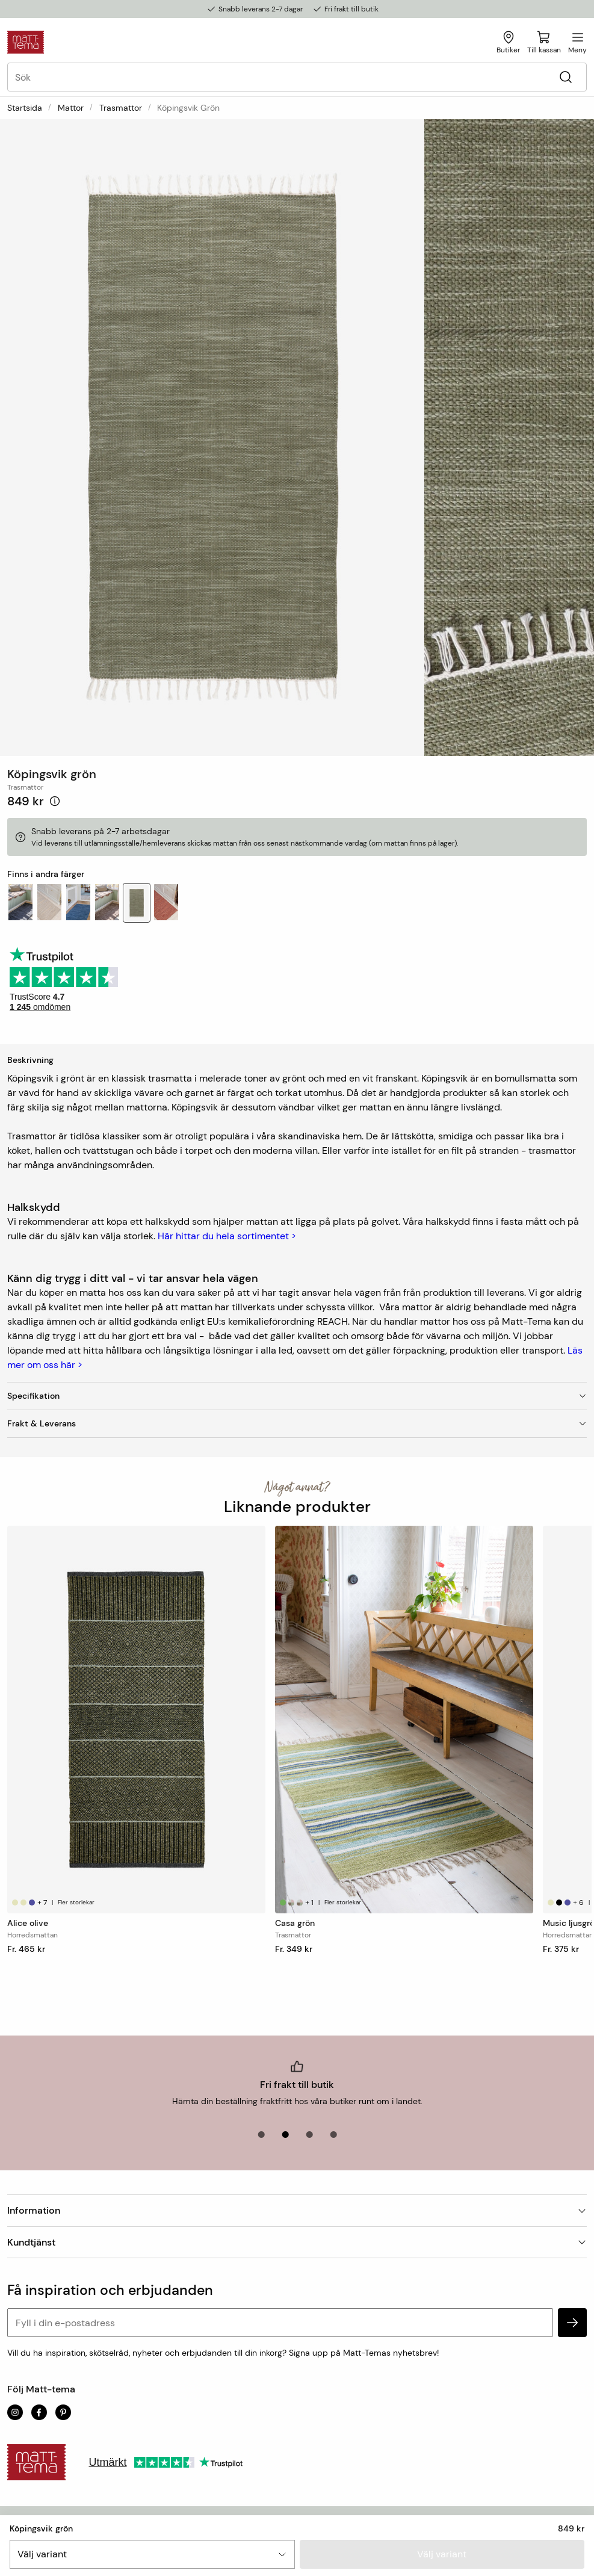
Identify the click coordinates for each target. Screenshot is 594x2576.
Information (297, 2210)
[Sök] (565, 77)
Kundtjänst (297, 2242)
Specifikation (297, 1395)
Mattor (71, 107)
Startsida (24, 107)
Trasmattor (120, 107)
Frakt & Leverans (297, 1423)
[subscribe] (572, 2322)
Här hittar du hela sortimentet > (227, 1236)
